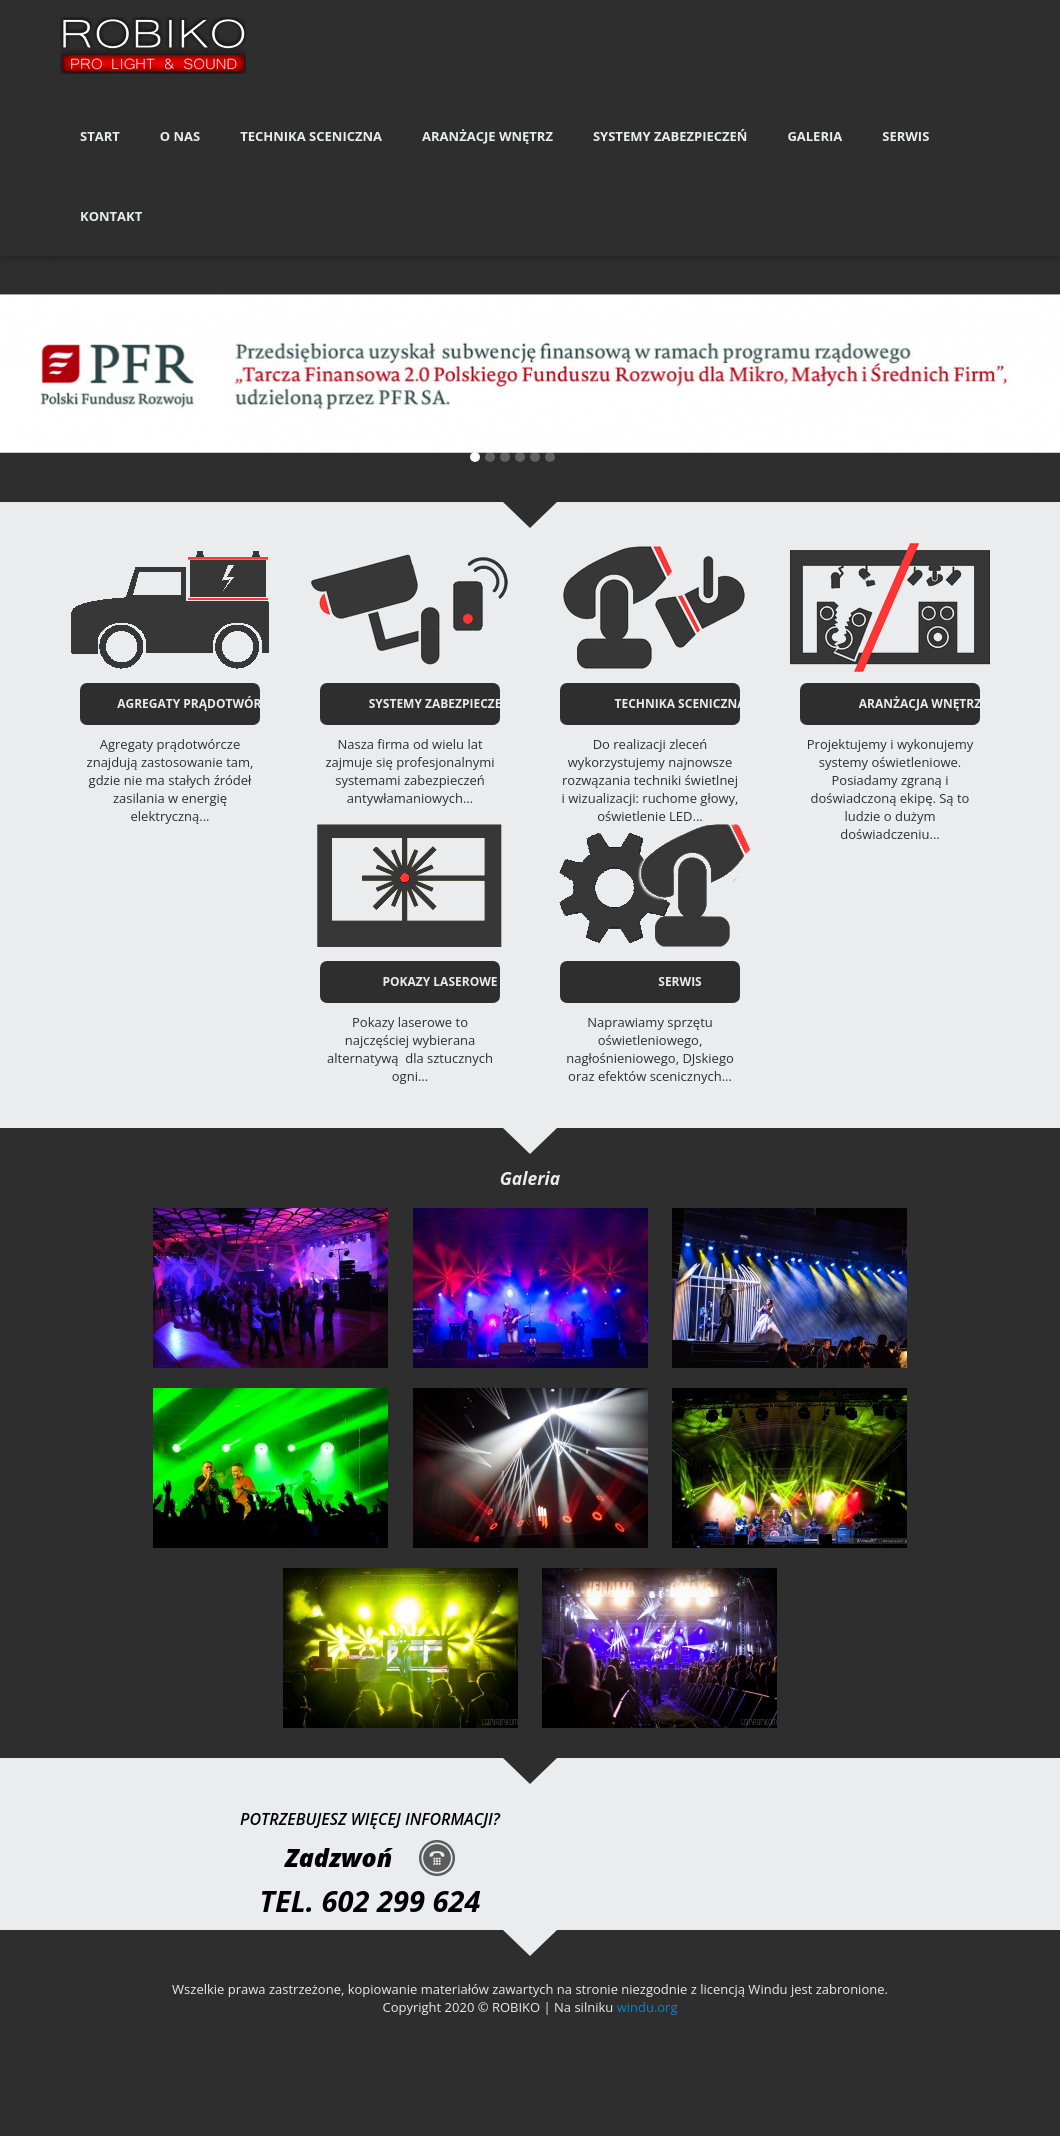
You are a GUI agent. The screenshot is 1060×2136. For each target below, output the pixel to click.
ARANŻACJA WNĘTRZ (920, 703)
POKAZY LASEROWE (439, 981)
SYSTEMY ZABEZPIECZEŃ (440, 703)
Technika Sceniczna (311, 136)
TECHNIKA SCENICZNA (680, 703)
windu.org (647, 2007)
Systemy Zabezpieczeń (670, 136)
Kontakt (111, 216)
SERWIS (679, 981)
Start (100, 136)
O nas (180, 136)
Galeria (814, 136)
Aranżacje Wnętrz (487, 136)
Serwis (905, 136)
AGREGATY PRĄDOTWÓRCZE (200, 703)
